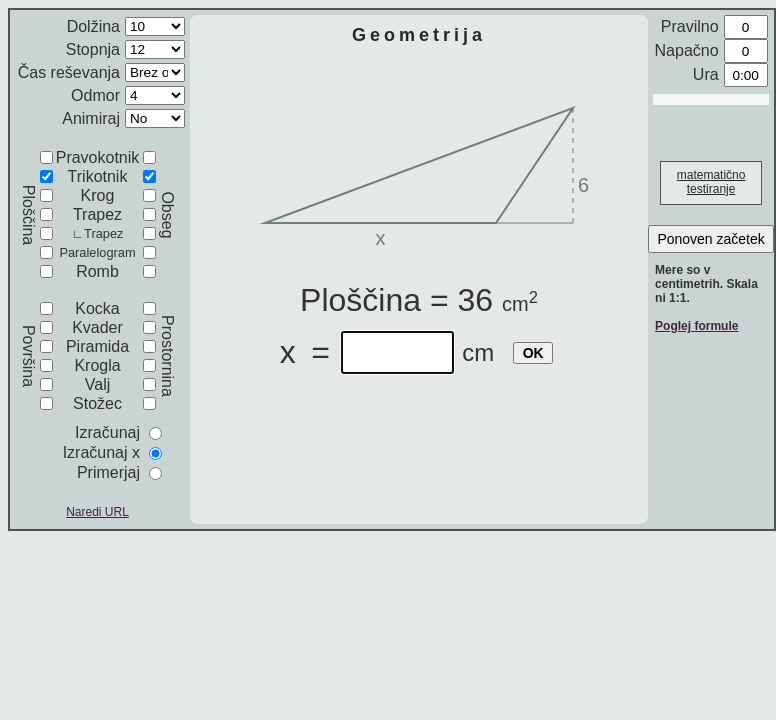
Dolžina (93, 26)
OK (533, 353)
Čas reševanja (69, 72)
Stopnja (93, 49)
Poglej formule (696, 326)
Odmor (95, 95)
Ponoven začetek (710, 239)
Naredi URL (97, 512)
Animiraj (91, 118)
